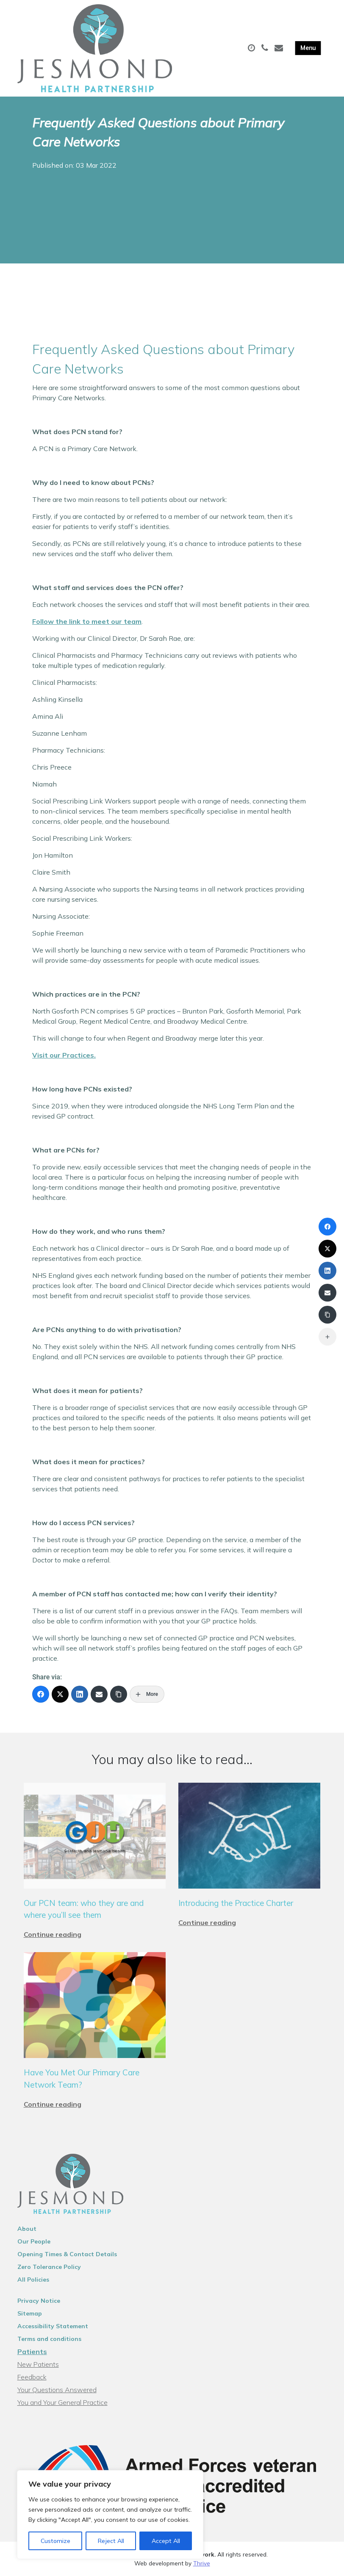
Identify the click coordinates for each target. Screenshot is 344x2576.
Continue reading (52, 1934)
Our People (33, 2241)
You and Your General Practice (62, 2402)
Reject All (111, 2541)
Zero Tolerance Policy (49, 2267)
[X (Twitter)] (60, 1694)
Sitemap (29, 2313)
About (26, 2229)
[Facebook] (40, 1694)
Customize (55, 2541)
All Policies (33, 2279)
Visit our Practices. (64, 1055)
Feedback (32, 2377)
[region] (110, 2514)
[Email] (99, 1694)
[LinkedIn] (79, 1694)
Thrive (201, 2563)
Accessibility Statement (52, 2326)
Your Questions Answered (57, 2389)
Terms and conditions (49, 2339)
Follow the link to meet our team (86, 621)
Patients (32, 2351)
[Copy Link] (118, 1694)
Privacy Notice (38, 2301)
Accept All (166, 2541)
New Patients (38, 2364)
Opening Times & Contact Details (67, 2254)
